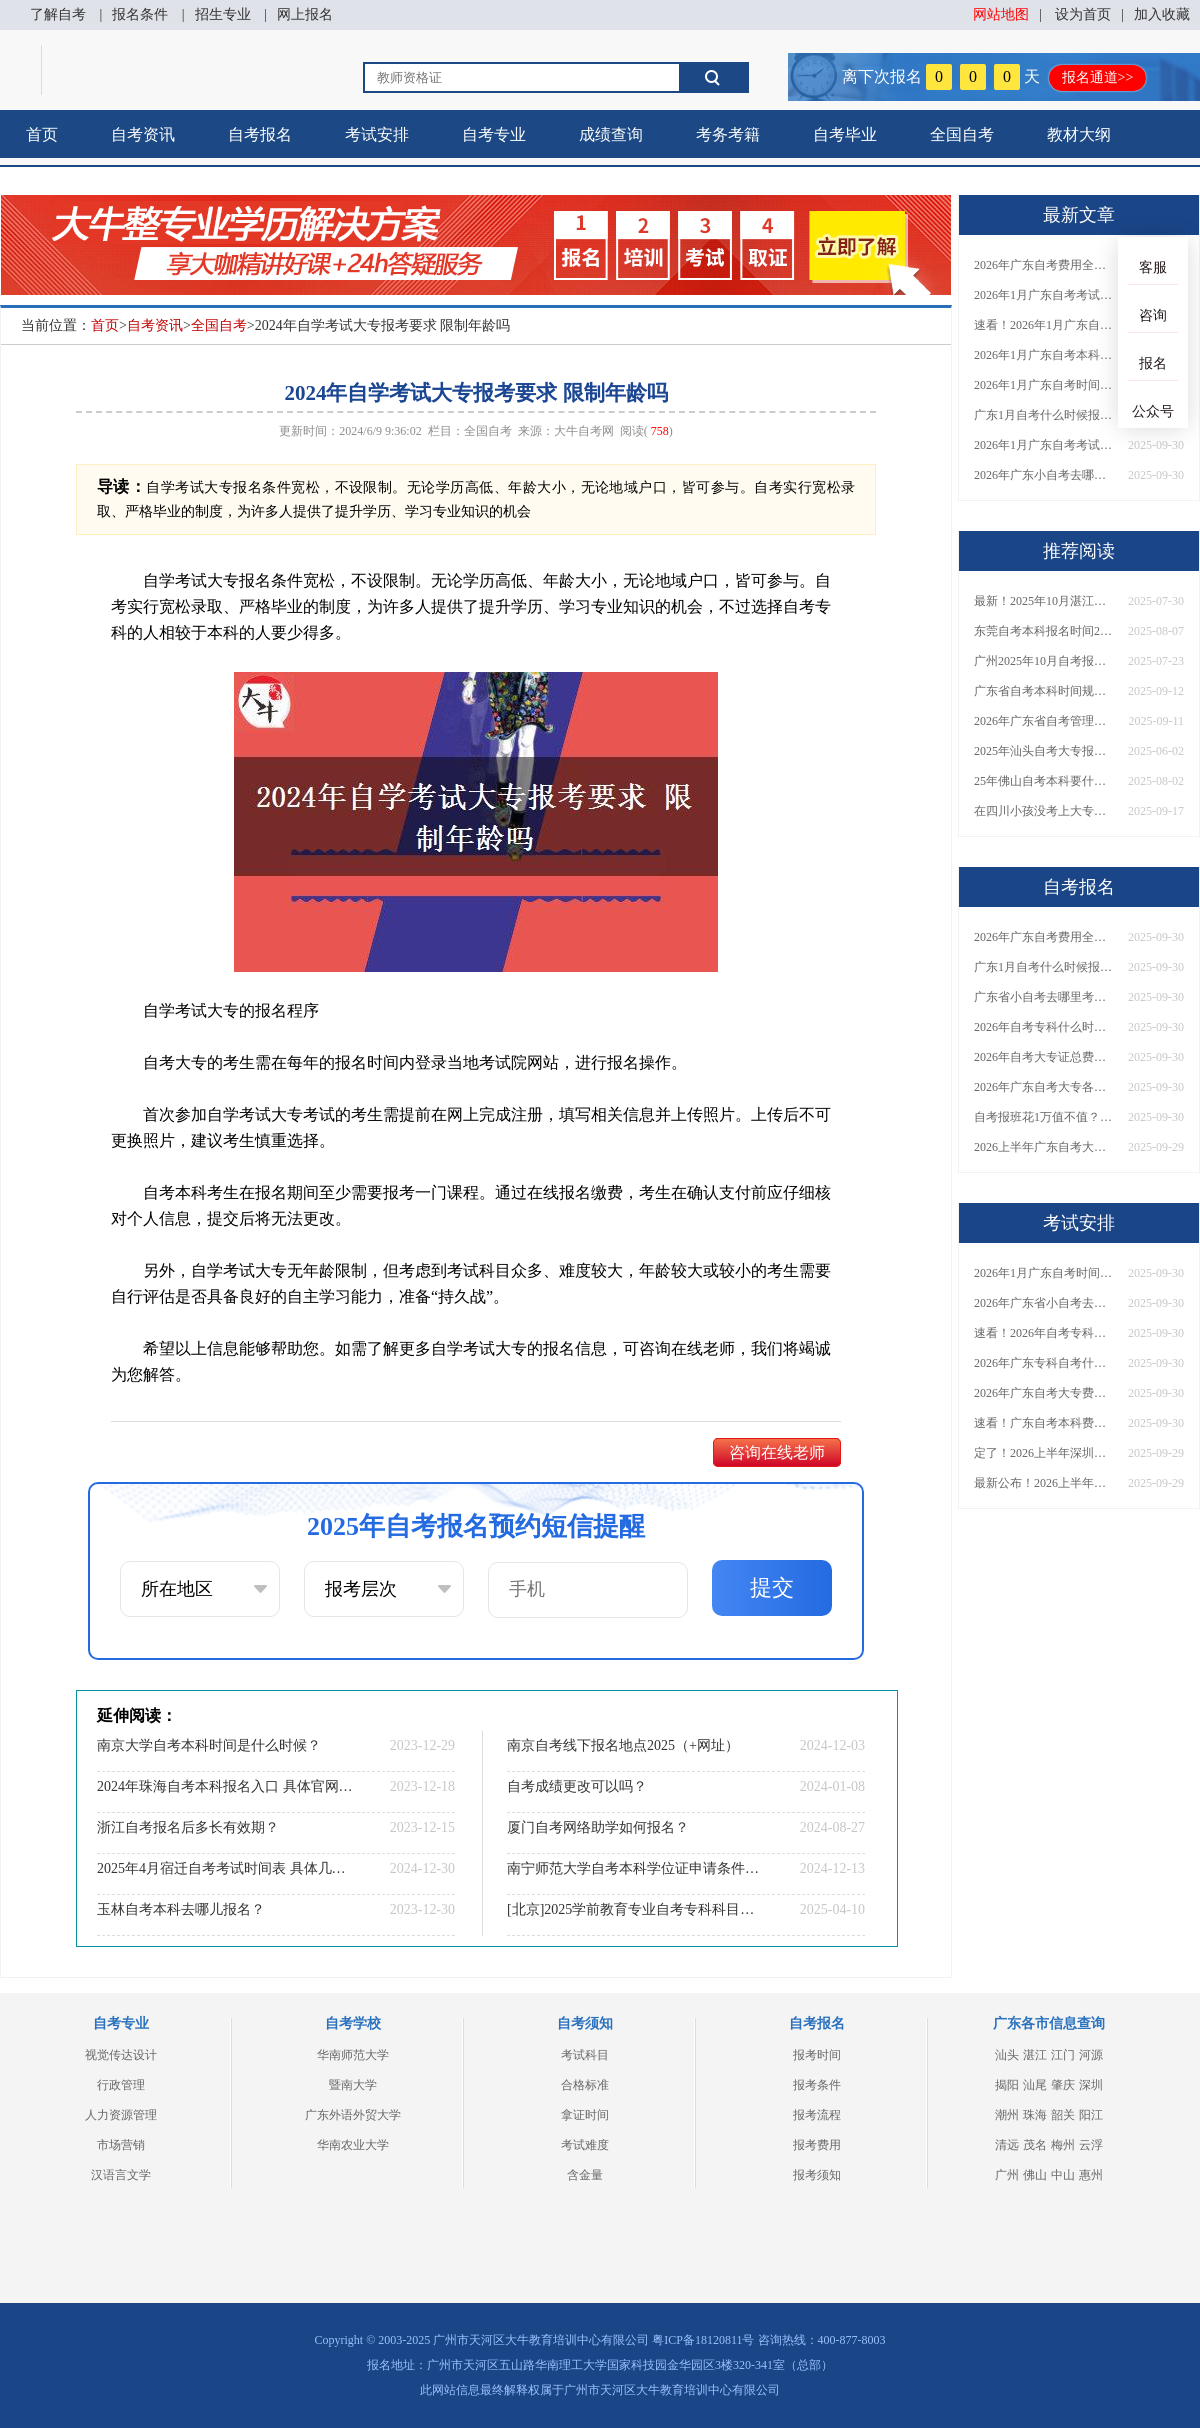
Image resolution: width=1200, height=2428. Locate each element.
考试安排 (377, 134)
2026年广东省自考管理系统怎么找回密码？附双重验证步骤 (1044, 721)
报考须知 (817, 2175)
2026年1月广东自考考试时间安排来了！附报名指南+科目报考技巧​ (1044, 295)
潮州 (1007, 2115)
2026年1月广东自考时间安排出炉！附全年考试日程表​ (1044, 385)
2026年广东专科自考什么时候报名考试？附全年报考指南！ (1044, 1363)
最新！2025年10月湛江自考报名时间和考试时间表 (1044, 601)
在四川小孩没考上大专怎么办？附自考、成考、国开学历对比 (1044, 811)
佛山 (1035, 2175)
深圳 (1091, 2085)
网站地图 (1001, 14)
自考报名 (260, 134)
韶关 (1063, 2115)
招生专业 (223, 14)
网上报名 (305, 14)
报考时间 (817, 2055)
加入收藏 (1162, 14)
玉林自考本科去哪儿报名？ (181, 1909)
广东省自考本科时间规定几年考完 (1044, 691)
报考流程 (817, 2115)
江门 (1063, 2055)
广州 (1007, 2175)
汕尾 (1035, 2085)
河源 (1091, 2055)
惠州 (1091, 2175)
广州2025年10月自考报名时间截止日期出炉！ (1044, 661)
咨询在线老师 (777, 1452)
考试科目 (585, 2055)
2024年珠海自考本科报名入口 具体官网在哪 (225, 1786)
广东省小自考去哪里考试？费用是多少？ (1044, 997)
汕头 (1007, 2055)
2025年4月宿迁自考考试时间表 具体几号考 (225, 1868)
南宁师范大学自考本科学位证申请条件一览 (635, 1868)
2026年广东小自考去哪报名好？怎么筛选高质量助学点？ (1044, 475)
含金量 (585, 2175)
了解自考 (58, 14)
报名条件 (140, 14)
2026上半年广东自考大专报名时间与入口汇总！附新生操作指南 (1044, 1147)
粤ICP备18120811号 (703, 2340)
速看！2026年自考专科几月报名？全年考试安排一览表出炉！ (1044, 1333)
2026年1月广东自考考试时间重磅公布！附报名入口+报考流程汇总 (1044, 445)
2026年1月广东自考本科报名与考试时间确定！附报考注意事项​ (1044, 355)
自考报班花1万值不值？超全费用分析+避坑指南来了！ (1044, 1117)
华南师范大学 (353, 2055)
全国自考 (962, 134)
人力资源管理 (121, 2115)
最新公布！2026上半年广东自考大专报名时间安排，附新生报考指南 (1044, 1483)
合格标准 (585, 2085)
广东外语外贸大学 (353, 2115)
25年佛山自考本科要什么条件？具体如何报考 (1044, 781)
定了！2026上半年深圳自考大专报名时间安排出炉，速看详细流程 (1044, 1453)
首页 (42, 134)
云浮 (1091, 2145)
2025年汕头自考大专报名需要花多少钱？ (1044, 751)
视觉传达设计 (121, 2055)
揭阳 (1007, 2085)
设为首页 (1083, 14)
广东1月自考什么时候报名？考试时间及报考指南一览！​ (1044, 415)
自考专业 (494, 134)
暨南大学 (353, 2085)
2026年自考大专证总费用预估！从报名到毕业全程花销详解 (1044, 1057)
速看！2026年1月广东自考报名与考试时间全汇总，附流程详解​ (1044, 325)
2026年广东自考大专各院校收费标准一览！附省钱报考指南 (1044, 1087)
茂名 (1035, 2145)
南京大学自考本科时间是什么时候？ (209, 1745)
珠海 (1035, 2115)
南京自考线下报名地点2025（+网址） (623, 1745)
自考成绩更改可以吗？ (577, 1786)
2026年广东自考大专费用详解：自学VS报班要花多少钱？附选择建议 (1044, 1393)
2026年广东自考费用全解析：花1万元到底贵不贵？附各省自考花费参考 (1044, 265)
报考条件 (817, 2085)
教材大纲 (1079, 134)
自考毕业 (845, 134)
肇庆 (1063, 2085)
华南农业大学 (353, 2145)
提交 (772, 1587)
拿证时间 (585, 2115)
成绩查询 (611, 134)
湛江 (1035, 2055)
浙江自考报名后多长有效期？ (188, 1827)
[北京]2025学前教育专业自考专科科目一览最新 (635, 1909)
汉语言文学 (121, 2175)
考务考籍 (728, 134)
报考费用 (817, 2145)
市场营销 (121, 2145)
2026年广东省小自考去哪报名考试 (1044, 1303)
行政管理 (121, 2085)
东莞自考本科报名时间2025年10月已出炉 (1044, 631)
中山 (1063, 2175)
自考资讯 (143, 134)
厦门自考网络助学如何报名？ (598, 1827)
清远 (1007, 2145)
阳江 (1091, 2115)
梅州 (1063, 2145)
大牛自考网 (584, 431)
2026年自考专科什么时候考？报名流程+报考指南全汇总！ (1044, 1027)
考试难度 (585, 2145)
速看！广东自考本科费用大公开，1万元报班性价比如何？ (1044, 1423)
